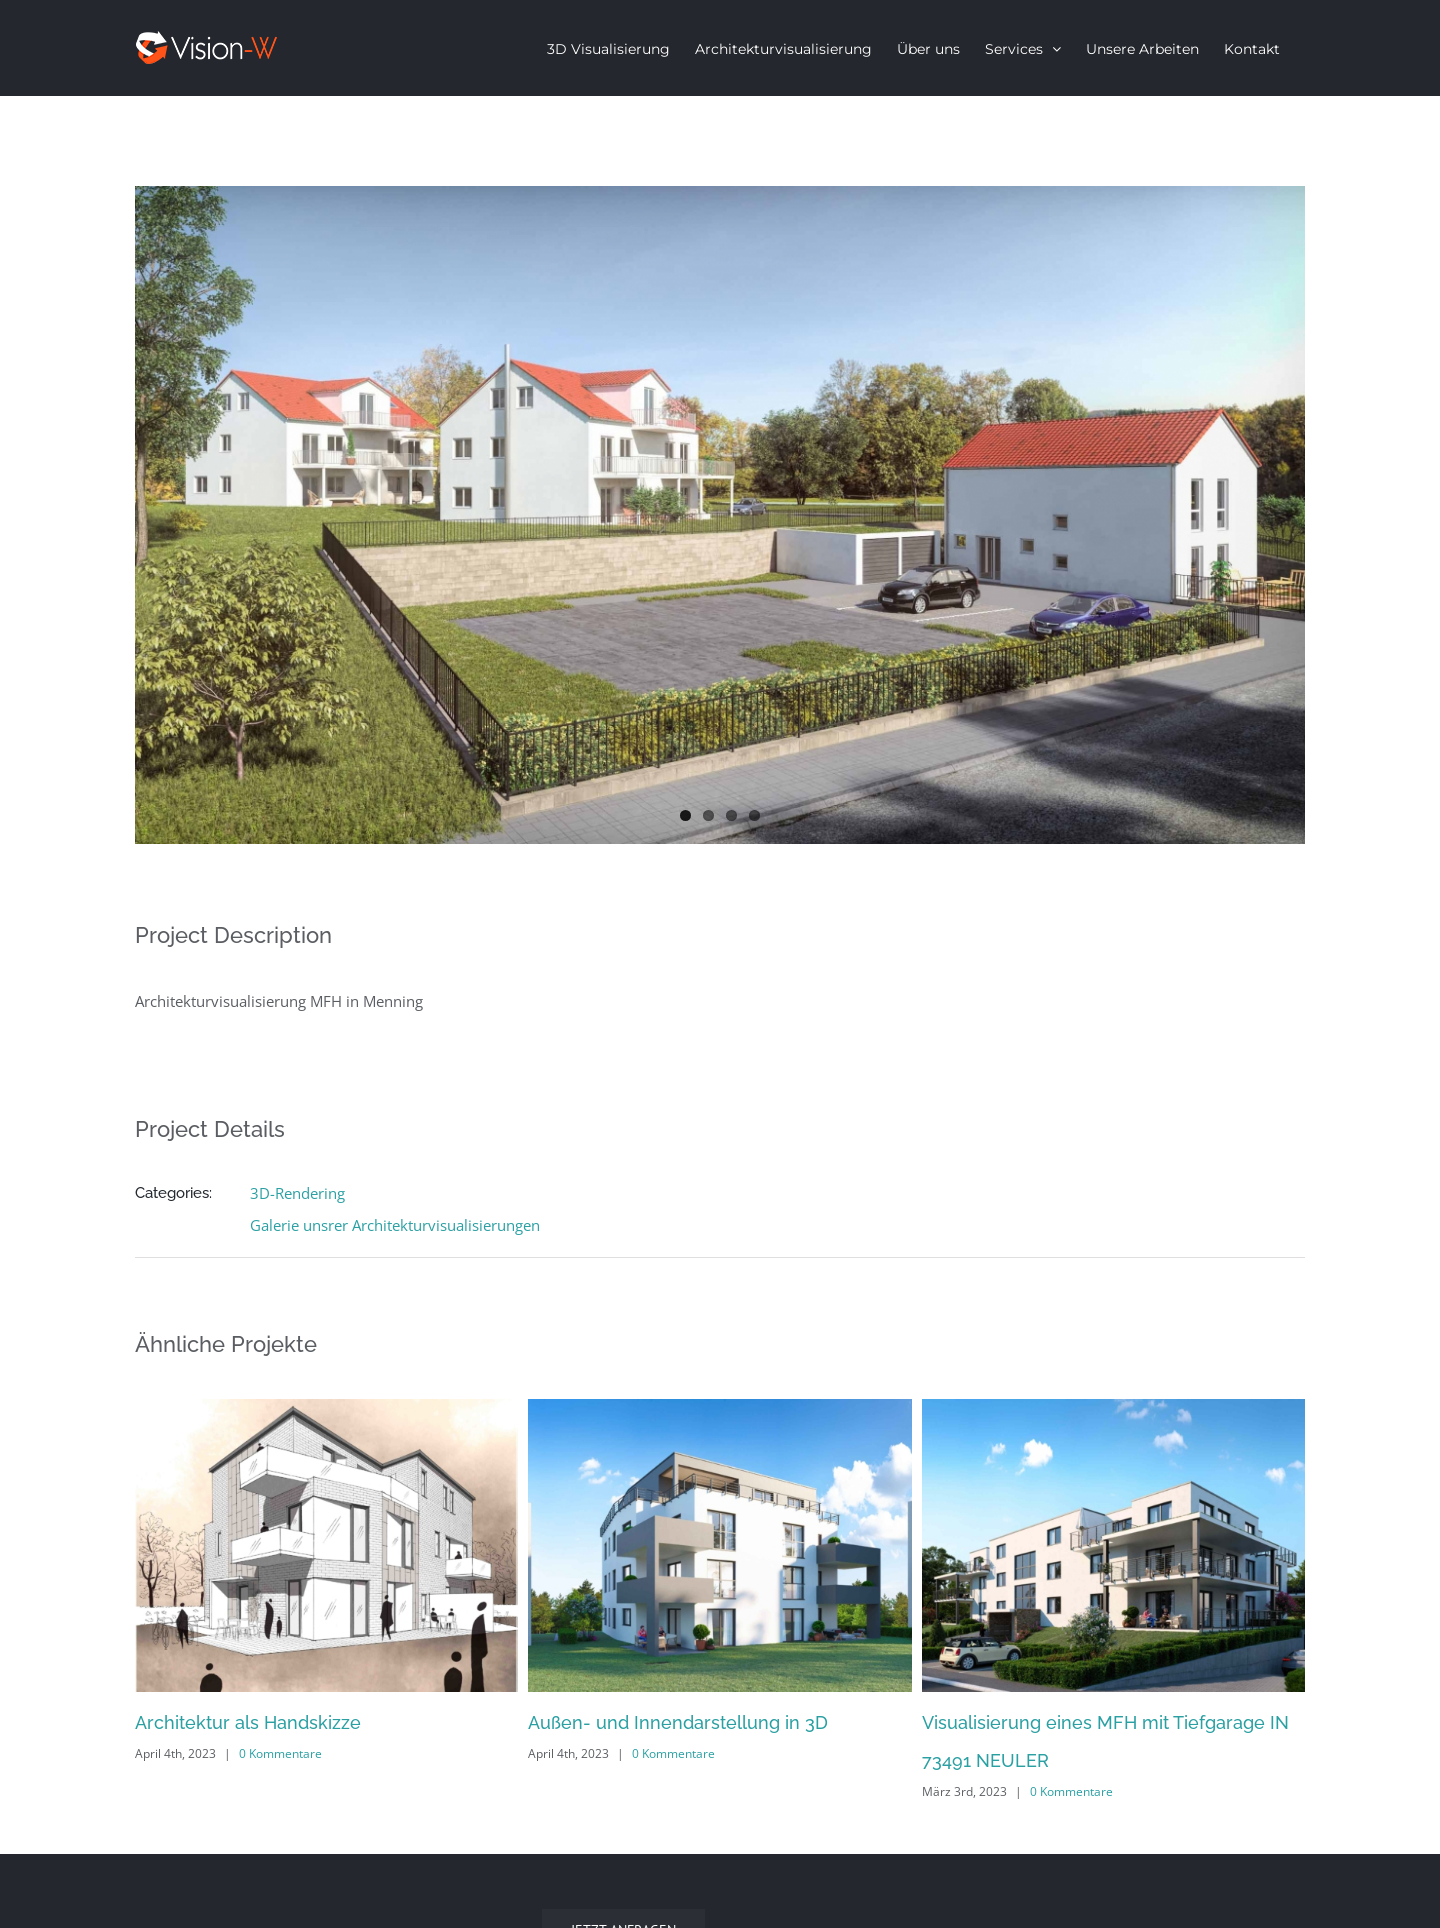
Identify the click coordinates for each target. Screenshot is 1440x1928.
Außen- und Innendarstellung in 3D (678, 1722)
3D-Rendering (297, 1193)
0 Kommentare (280, 1753)
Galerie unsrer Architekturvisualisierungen (395, 1225)
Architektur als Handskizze (248, 1722)
